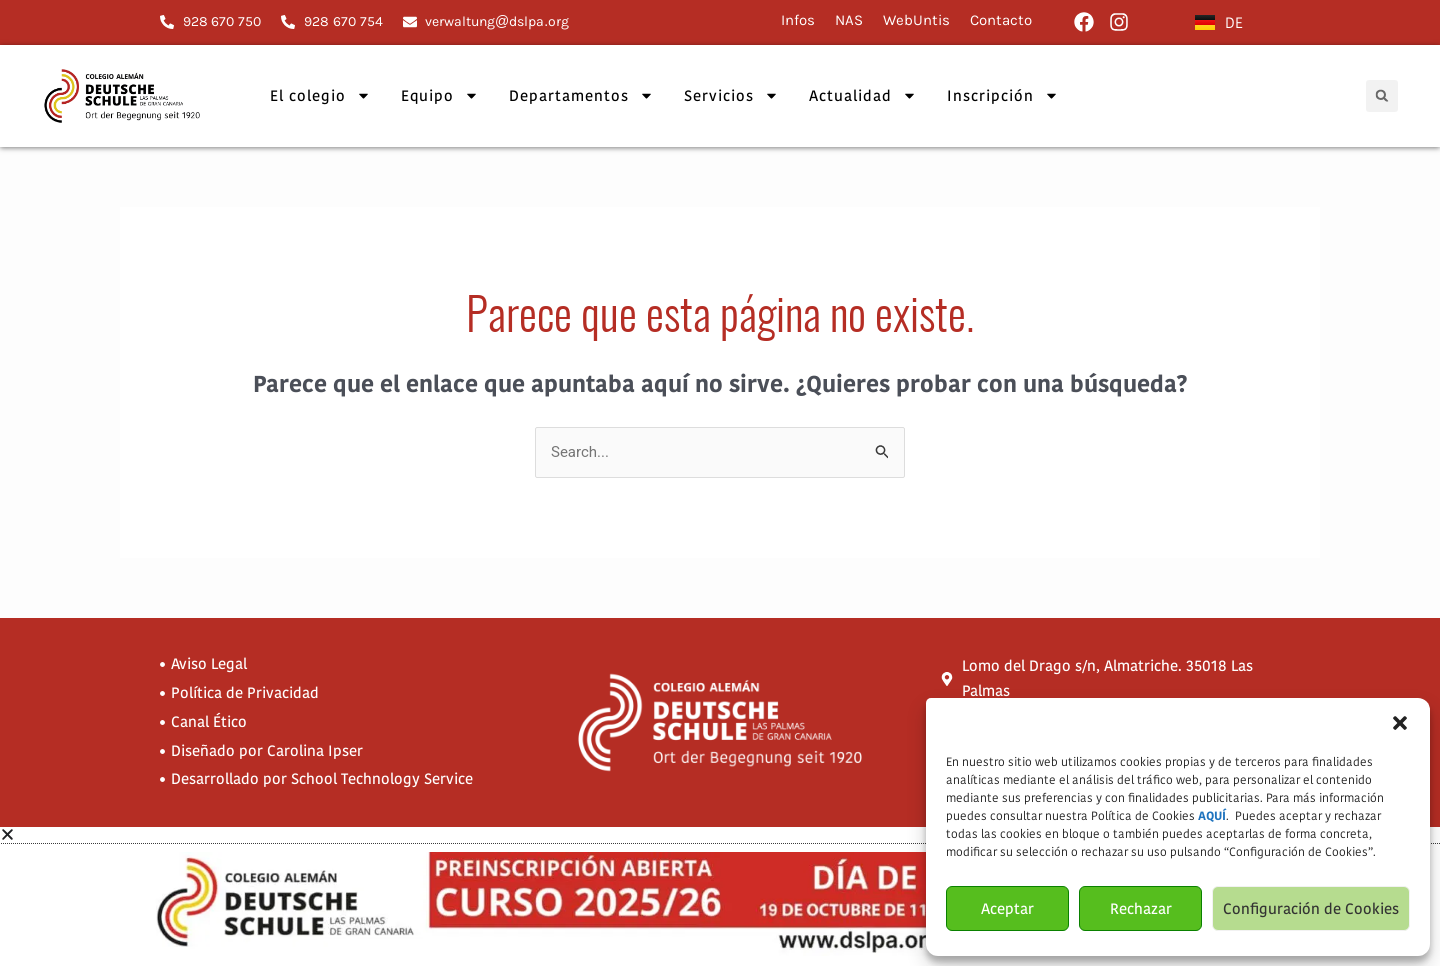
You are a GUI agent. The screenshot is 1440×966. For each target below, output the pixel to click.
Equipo (440, 95)
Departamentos (581, 95)
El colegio (320, 95)
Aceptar (1007, 908)
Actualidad (863, 95)
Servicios (731, 95)
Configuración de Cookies (1311, 908)
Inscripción (1003, 95)
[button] (1400, 723)
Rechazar (1141, 908)
